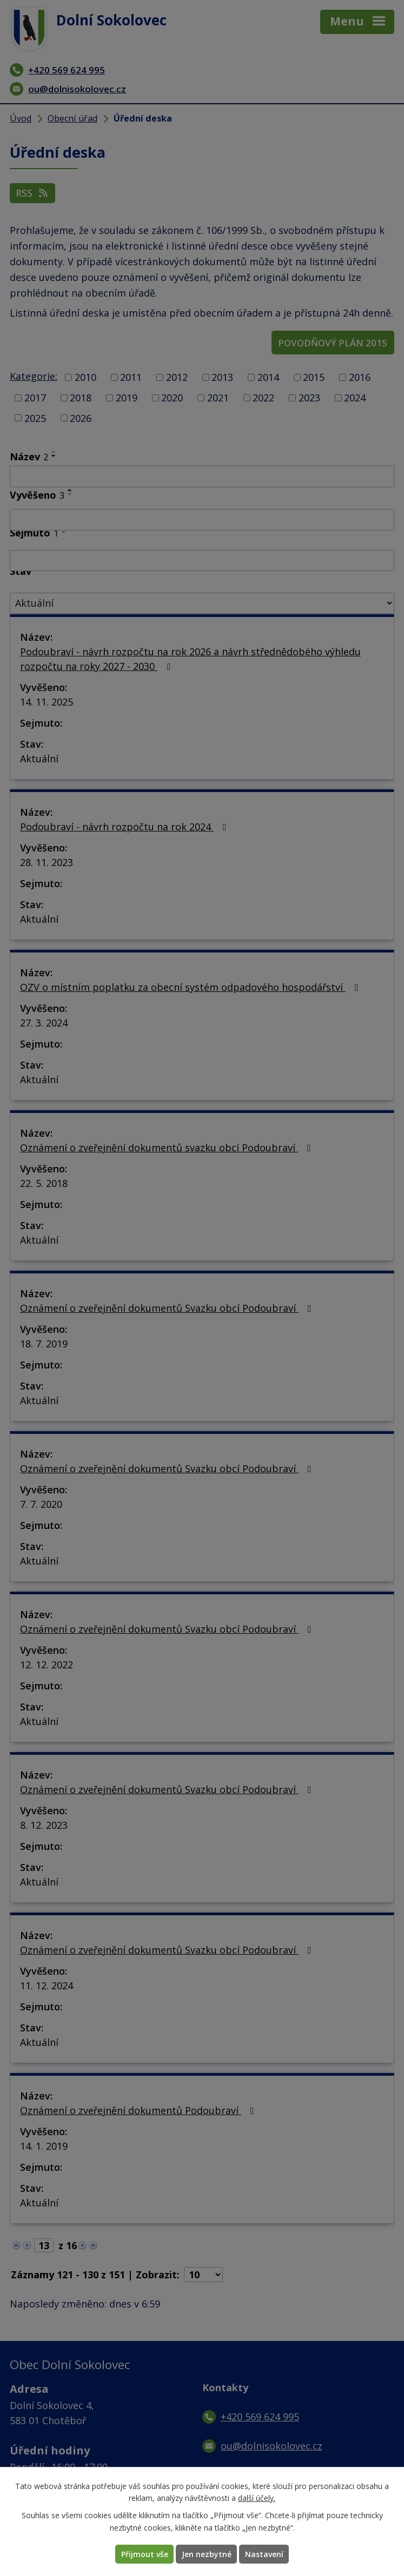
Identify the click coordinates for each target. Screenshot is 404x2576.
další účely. (256, 2498)
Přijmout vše (144, 2554)
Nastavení (264, 2554)
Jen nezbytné (206, 2554)
